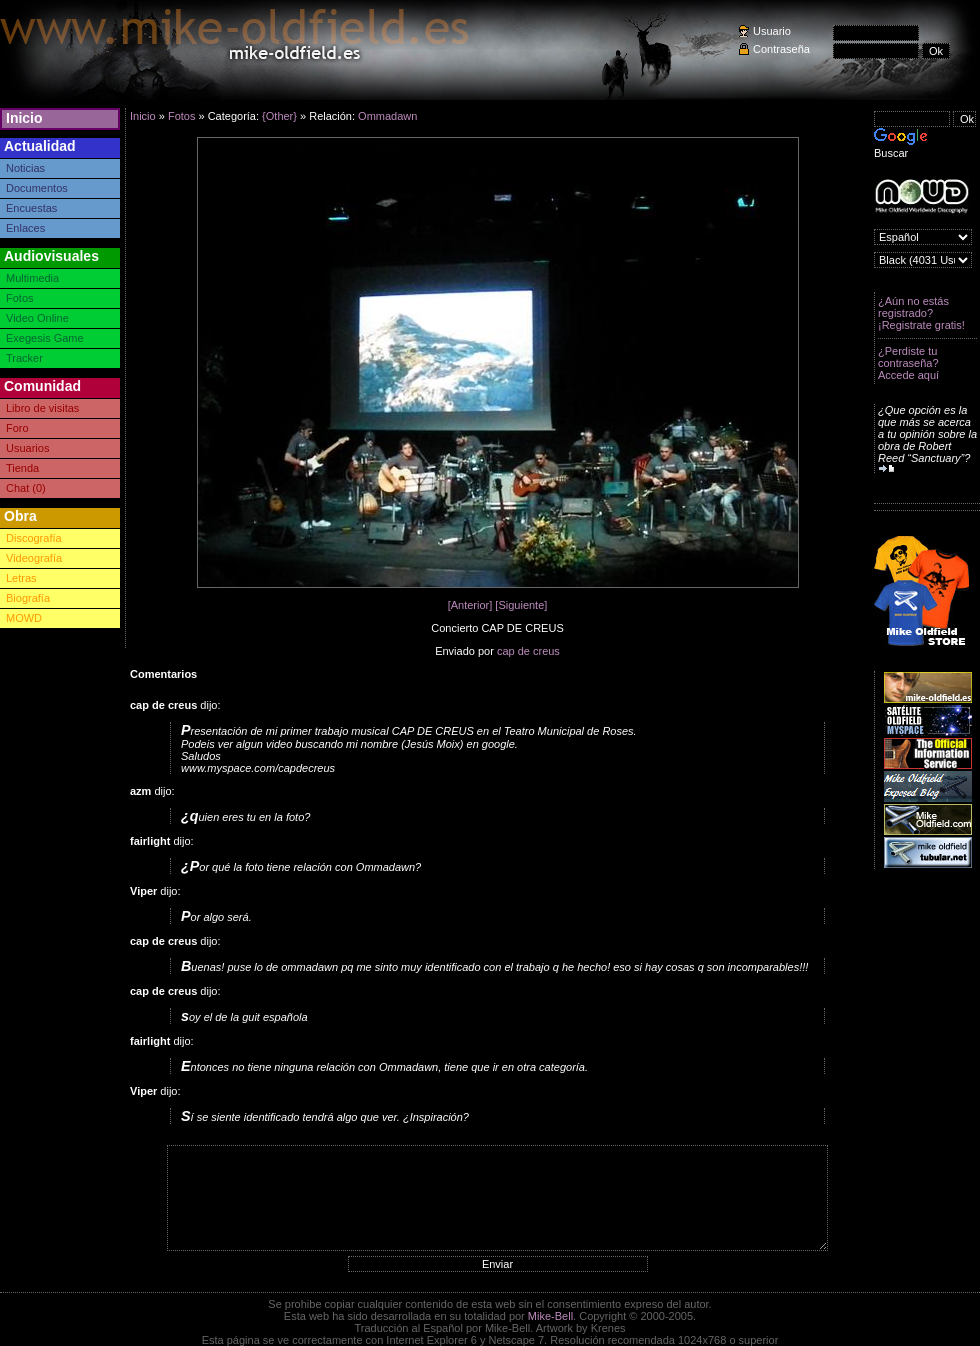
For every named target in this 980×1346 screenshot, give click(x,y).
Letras (21, 578)
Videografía (34, 558)
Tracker (24, 358)
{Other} (279, 116)
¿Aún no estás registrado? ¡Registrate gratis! (921, 313)
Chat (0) (26, 488)
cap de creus (528, 651)
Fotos (20, 298)
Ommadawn (387, 116)
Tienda (22, 468)
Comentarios (163, 674)
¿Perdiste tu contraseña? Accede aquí (908, 363)
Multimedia (32, 278)
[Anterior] (470, 605)
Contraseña (781, 49)
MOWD (24, 618)
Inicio (24, 118)
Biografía (28, 598)
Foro (17, 428)
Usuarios (27, 448)
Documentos (37, 188)
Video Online (37, 318)
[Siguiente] (521, 605)
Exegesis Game (45, 338)
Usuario (772, 31)
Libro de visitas (42, 408)
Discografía (34, 538)
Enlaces (25, 228)
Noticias (25, 168)
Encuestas (31, 208)
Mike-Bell (550, 1316)
